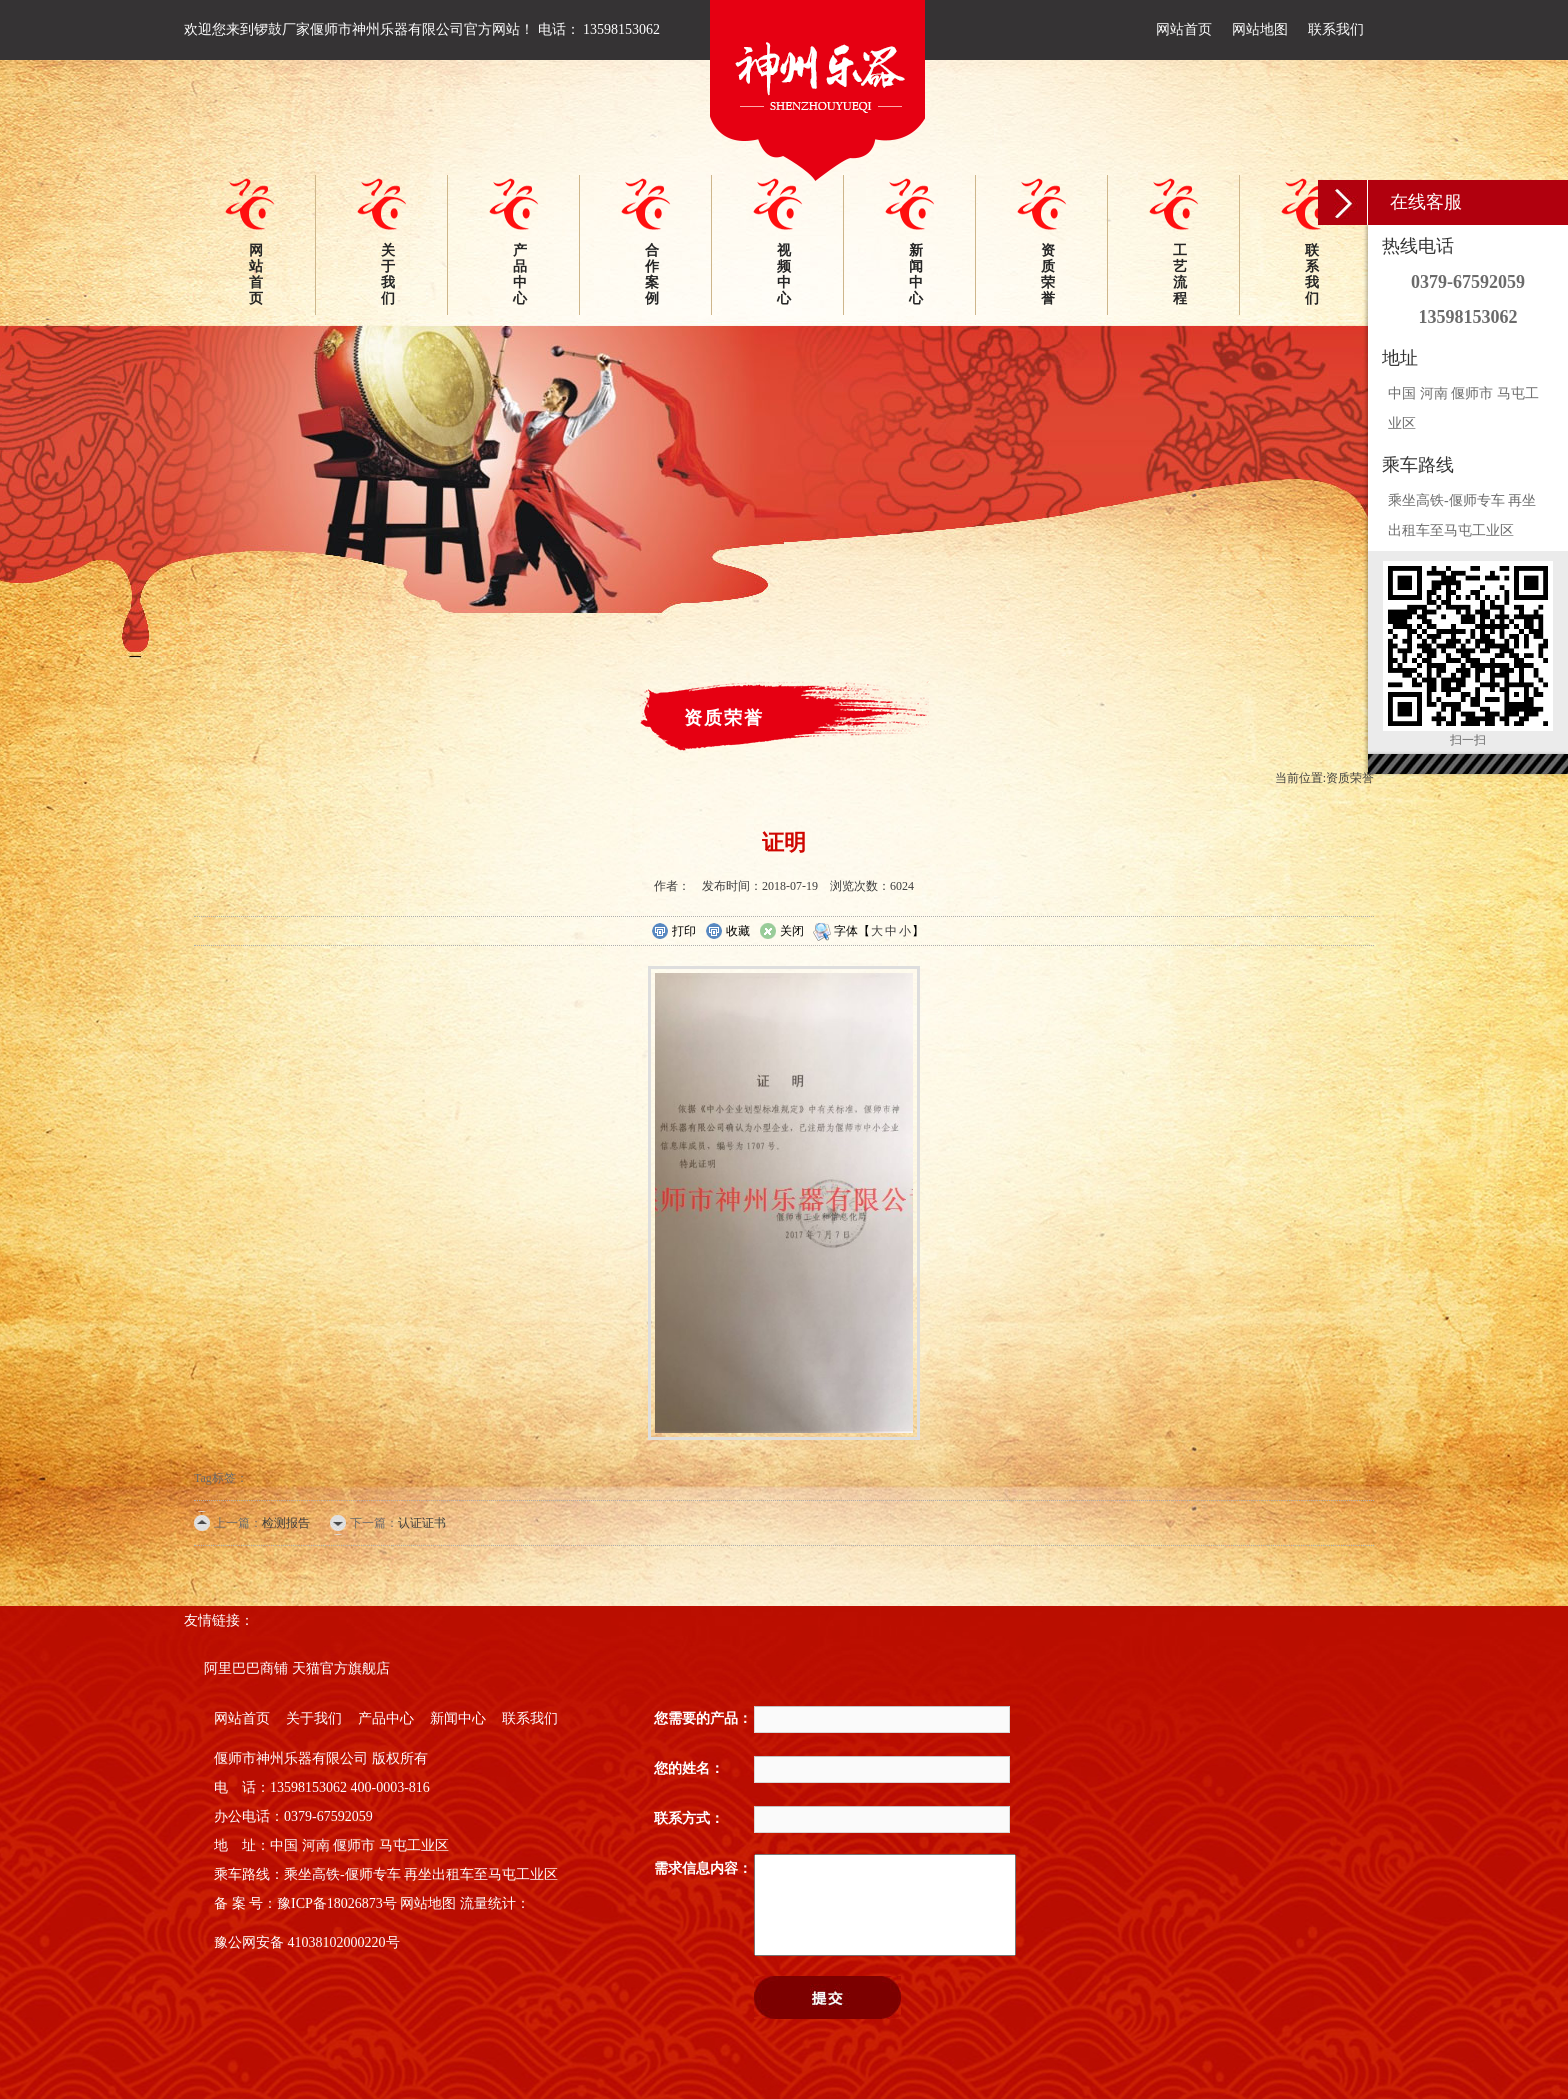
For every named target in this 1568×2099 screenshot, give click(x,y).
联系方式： (689, 1818)
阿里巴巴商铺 (246, 1668)
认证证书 (422, 1523)
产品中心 (520, 274)
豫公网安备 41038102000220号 (307, 1942)
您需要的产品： (703, 1718)
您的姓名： (689, 1768)
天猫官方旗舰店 (341, 1668)
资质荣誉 (1048, 274)
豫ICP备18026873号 (337, 1903)
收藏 (727, 932)
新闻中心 (916, 274)
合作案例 (652, 274)
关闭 (781, 932)
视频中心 (784, 274)
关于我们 (388, 274)
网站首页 (1184, 29)
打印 (673, 932)
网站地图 (1260, 29)
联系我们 (1336, 29)
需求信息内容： (703, 1868)
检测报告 (286, 1523)
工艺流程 (1180, 274)
